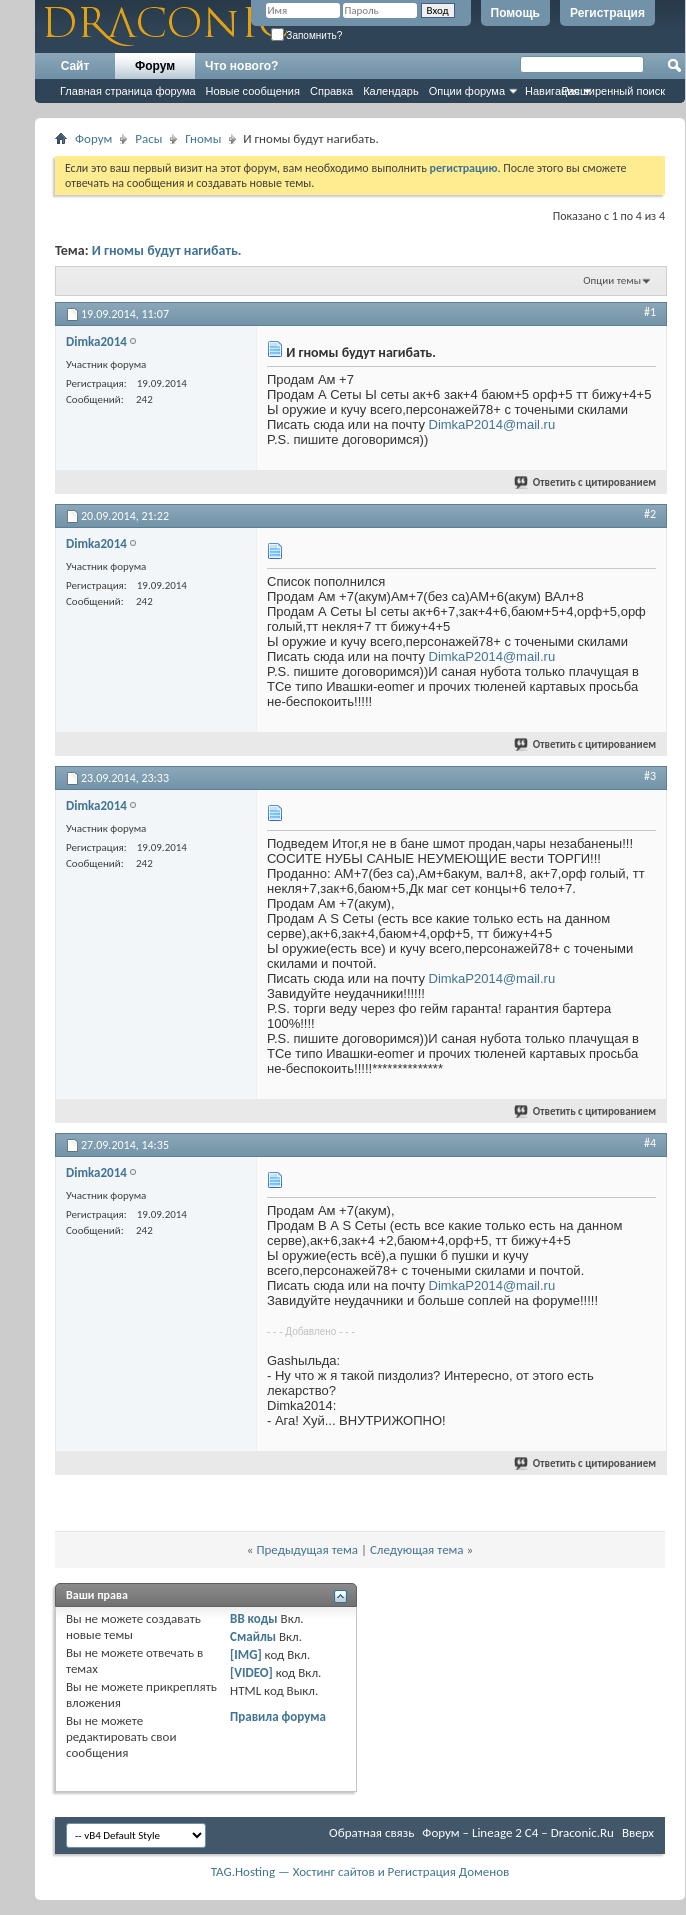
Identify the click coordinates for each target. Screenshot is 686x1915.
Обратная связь (371, 1832)
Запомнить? (307, 35)
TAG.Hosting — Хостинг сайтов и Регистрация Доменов (360, 1871)
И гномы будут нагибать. (167, 250)
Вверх (638, 1832)
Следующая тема (417, 1549)
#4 (650, 1143)
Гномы (203, 138)
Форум (155, 66)
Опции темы (612, 280)
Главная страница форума (128, 91)
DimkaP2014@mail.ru (492, 424)
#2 (650, 514)
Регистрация (607, 13)
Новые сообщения (253, 91)
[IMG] (246, 1654)
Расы (148, 138)
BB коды (254, 1618)
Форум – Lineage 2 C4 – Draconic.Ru (518, 1832)
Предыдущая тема (307, 1549)
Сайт (75, 66)
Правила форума (278, 1716)
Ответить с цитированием (586, 482)
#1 (650, 312)
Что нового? (241, 66)
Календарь (391, 91)
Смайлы (253, 1636)
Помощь (515, 13)
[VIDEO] (251, 1672)
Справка (331, 91)
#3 (650, 776)
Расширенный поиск (613, 91)
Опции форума (467, 91)
